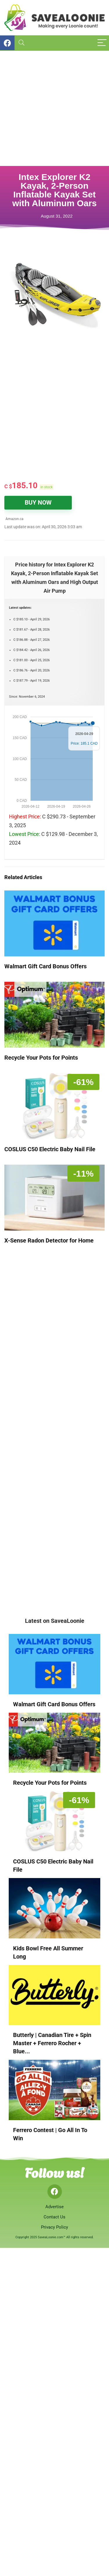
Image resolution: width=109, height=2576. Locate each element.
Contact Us (54, 2217)
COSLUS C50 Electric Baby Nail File (49, 1149)
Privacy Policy (54, 2227)
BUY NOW (38, 502)
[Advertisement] (54, 108)
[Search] (21, 43)
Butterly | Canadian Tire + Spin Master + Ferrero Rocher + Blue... (52, 2043)
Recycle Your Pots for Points (41, 1057)
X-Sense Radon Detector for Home (49, 1240)
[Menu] (102, 43)
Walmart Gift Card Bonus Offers (45, 966)
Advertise (54, 2206)
